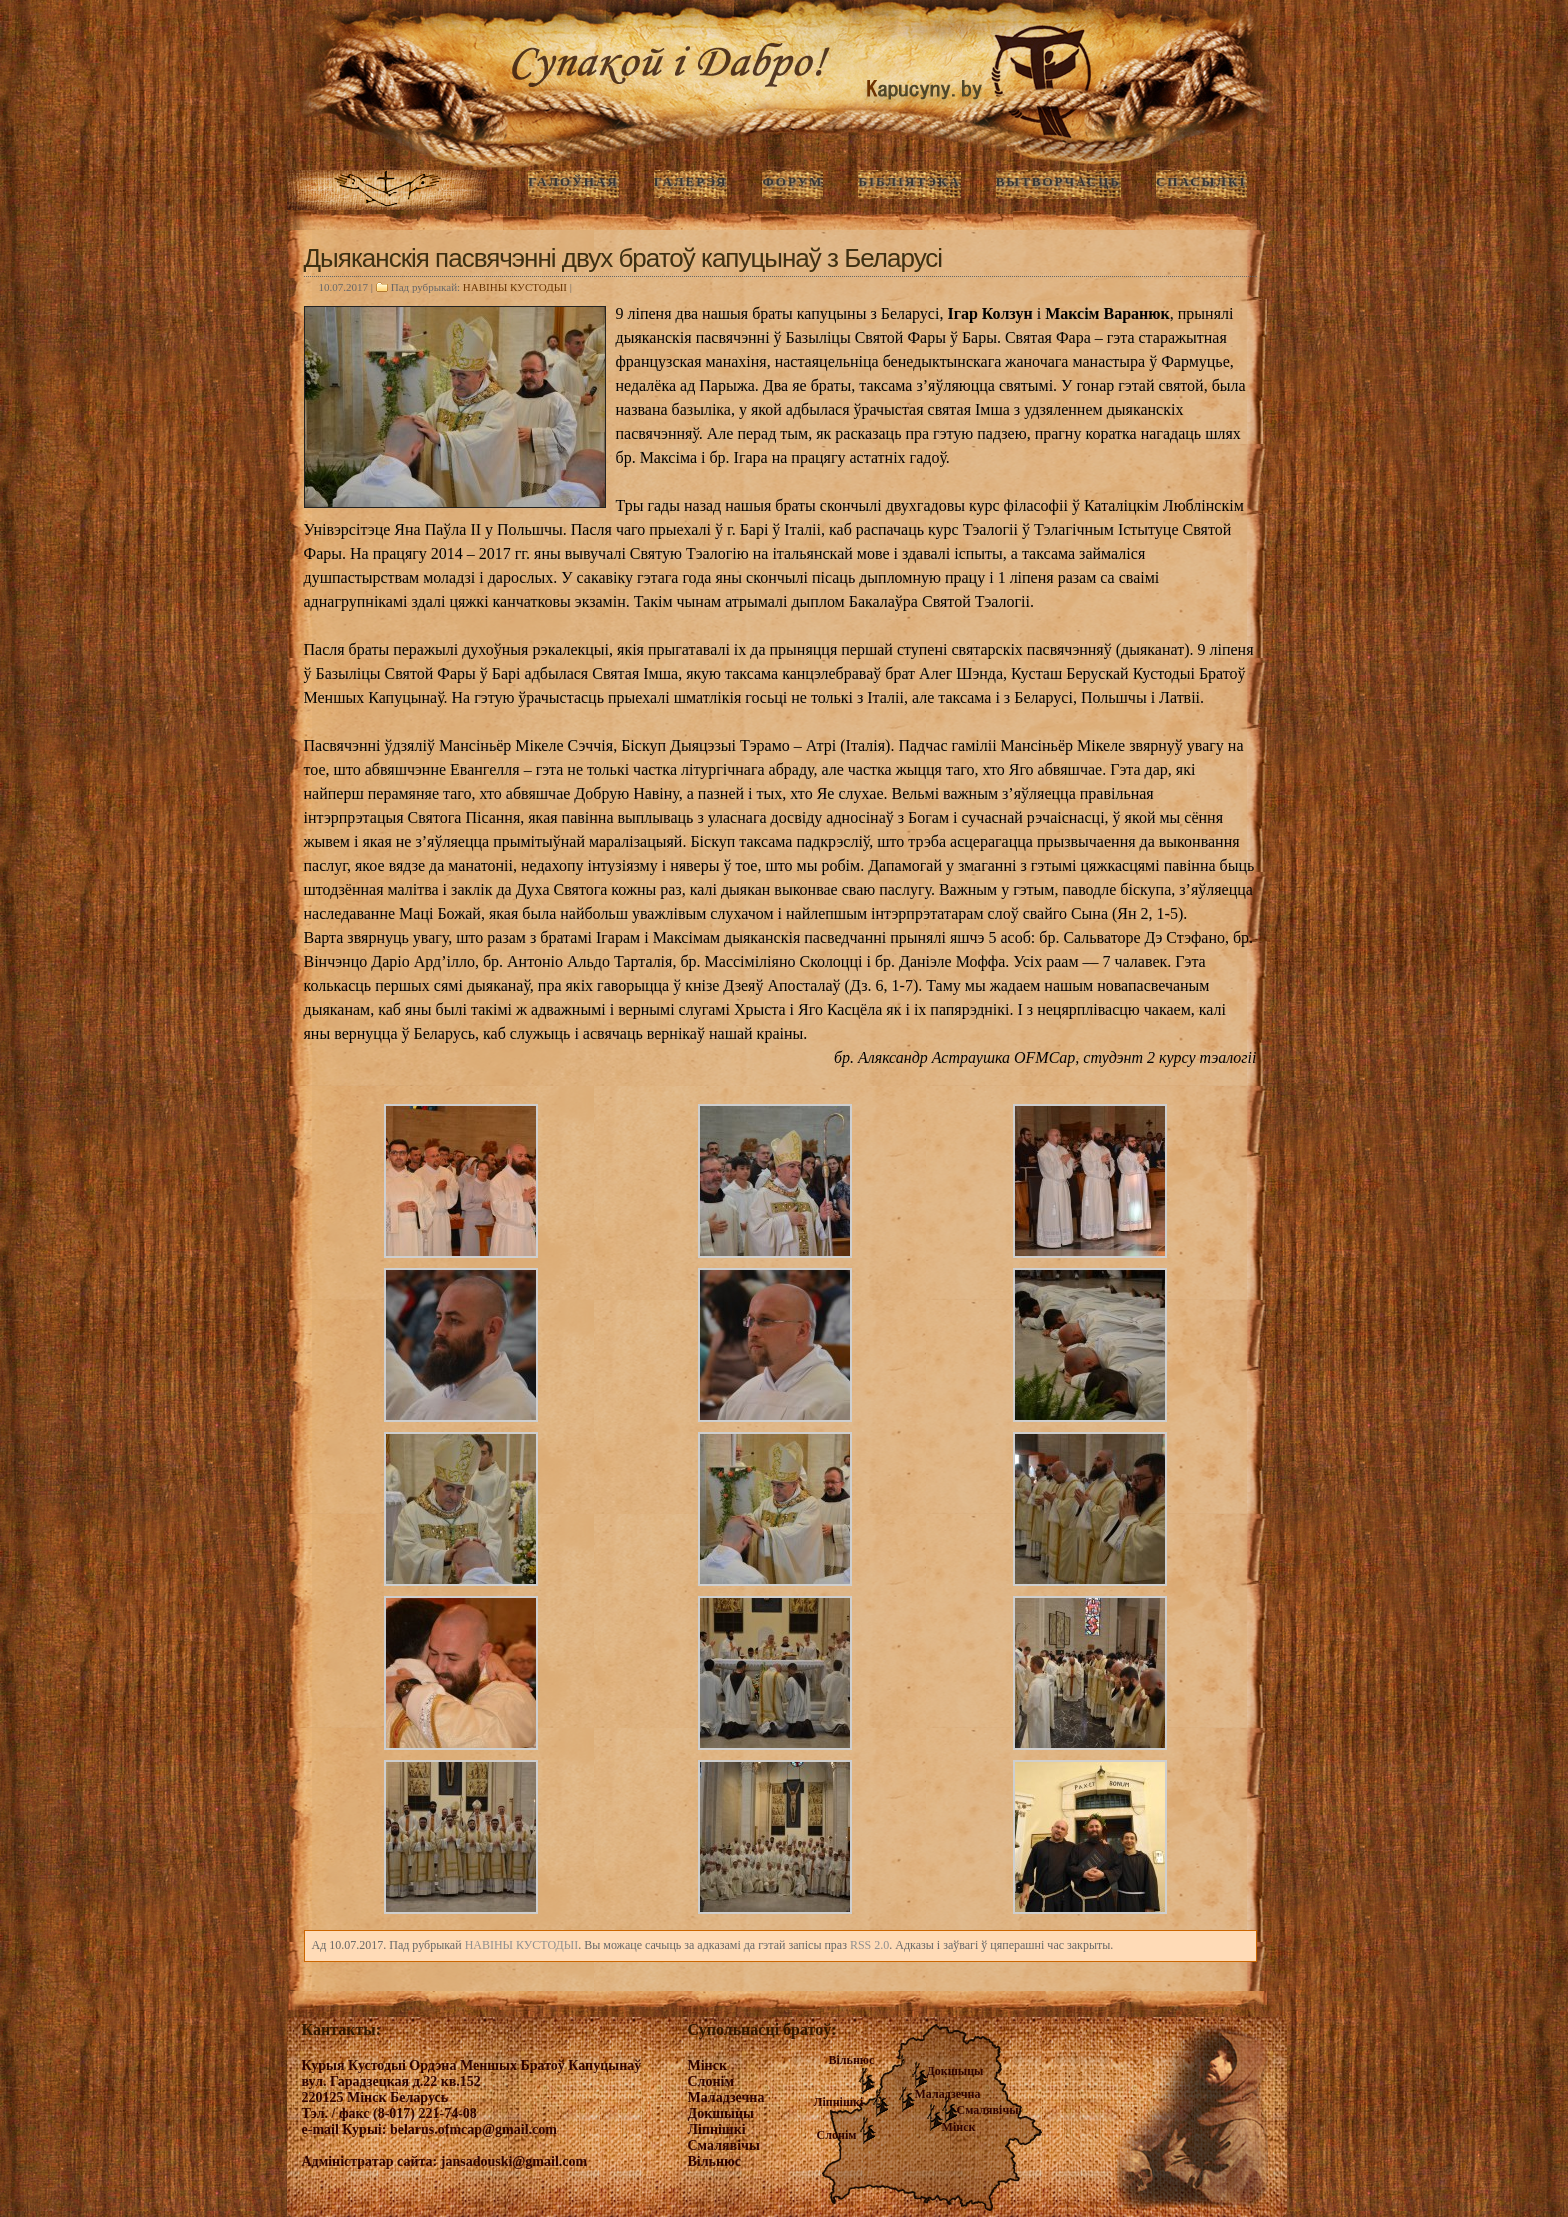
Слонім (837, 2135)
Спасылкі (1201, 181)
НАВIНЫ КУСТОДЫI (515, 287)
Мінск (959, 2127)
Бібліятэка (909, 181)
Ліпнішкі (839, 2102)
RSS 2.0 (869, 1945)
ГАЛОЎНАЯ (573, 181)
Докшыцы (955, 2071)
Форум (792, 181)
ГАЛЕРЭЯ (691, 181)
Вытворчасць (1058, 181)
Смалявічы (988, 2110)
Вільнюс (852, 2060)
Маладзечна (948, 2094)
